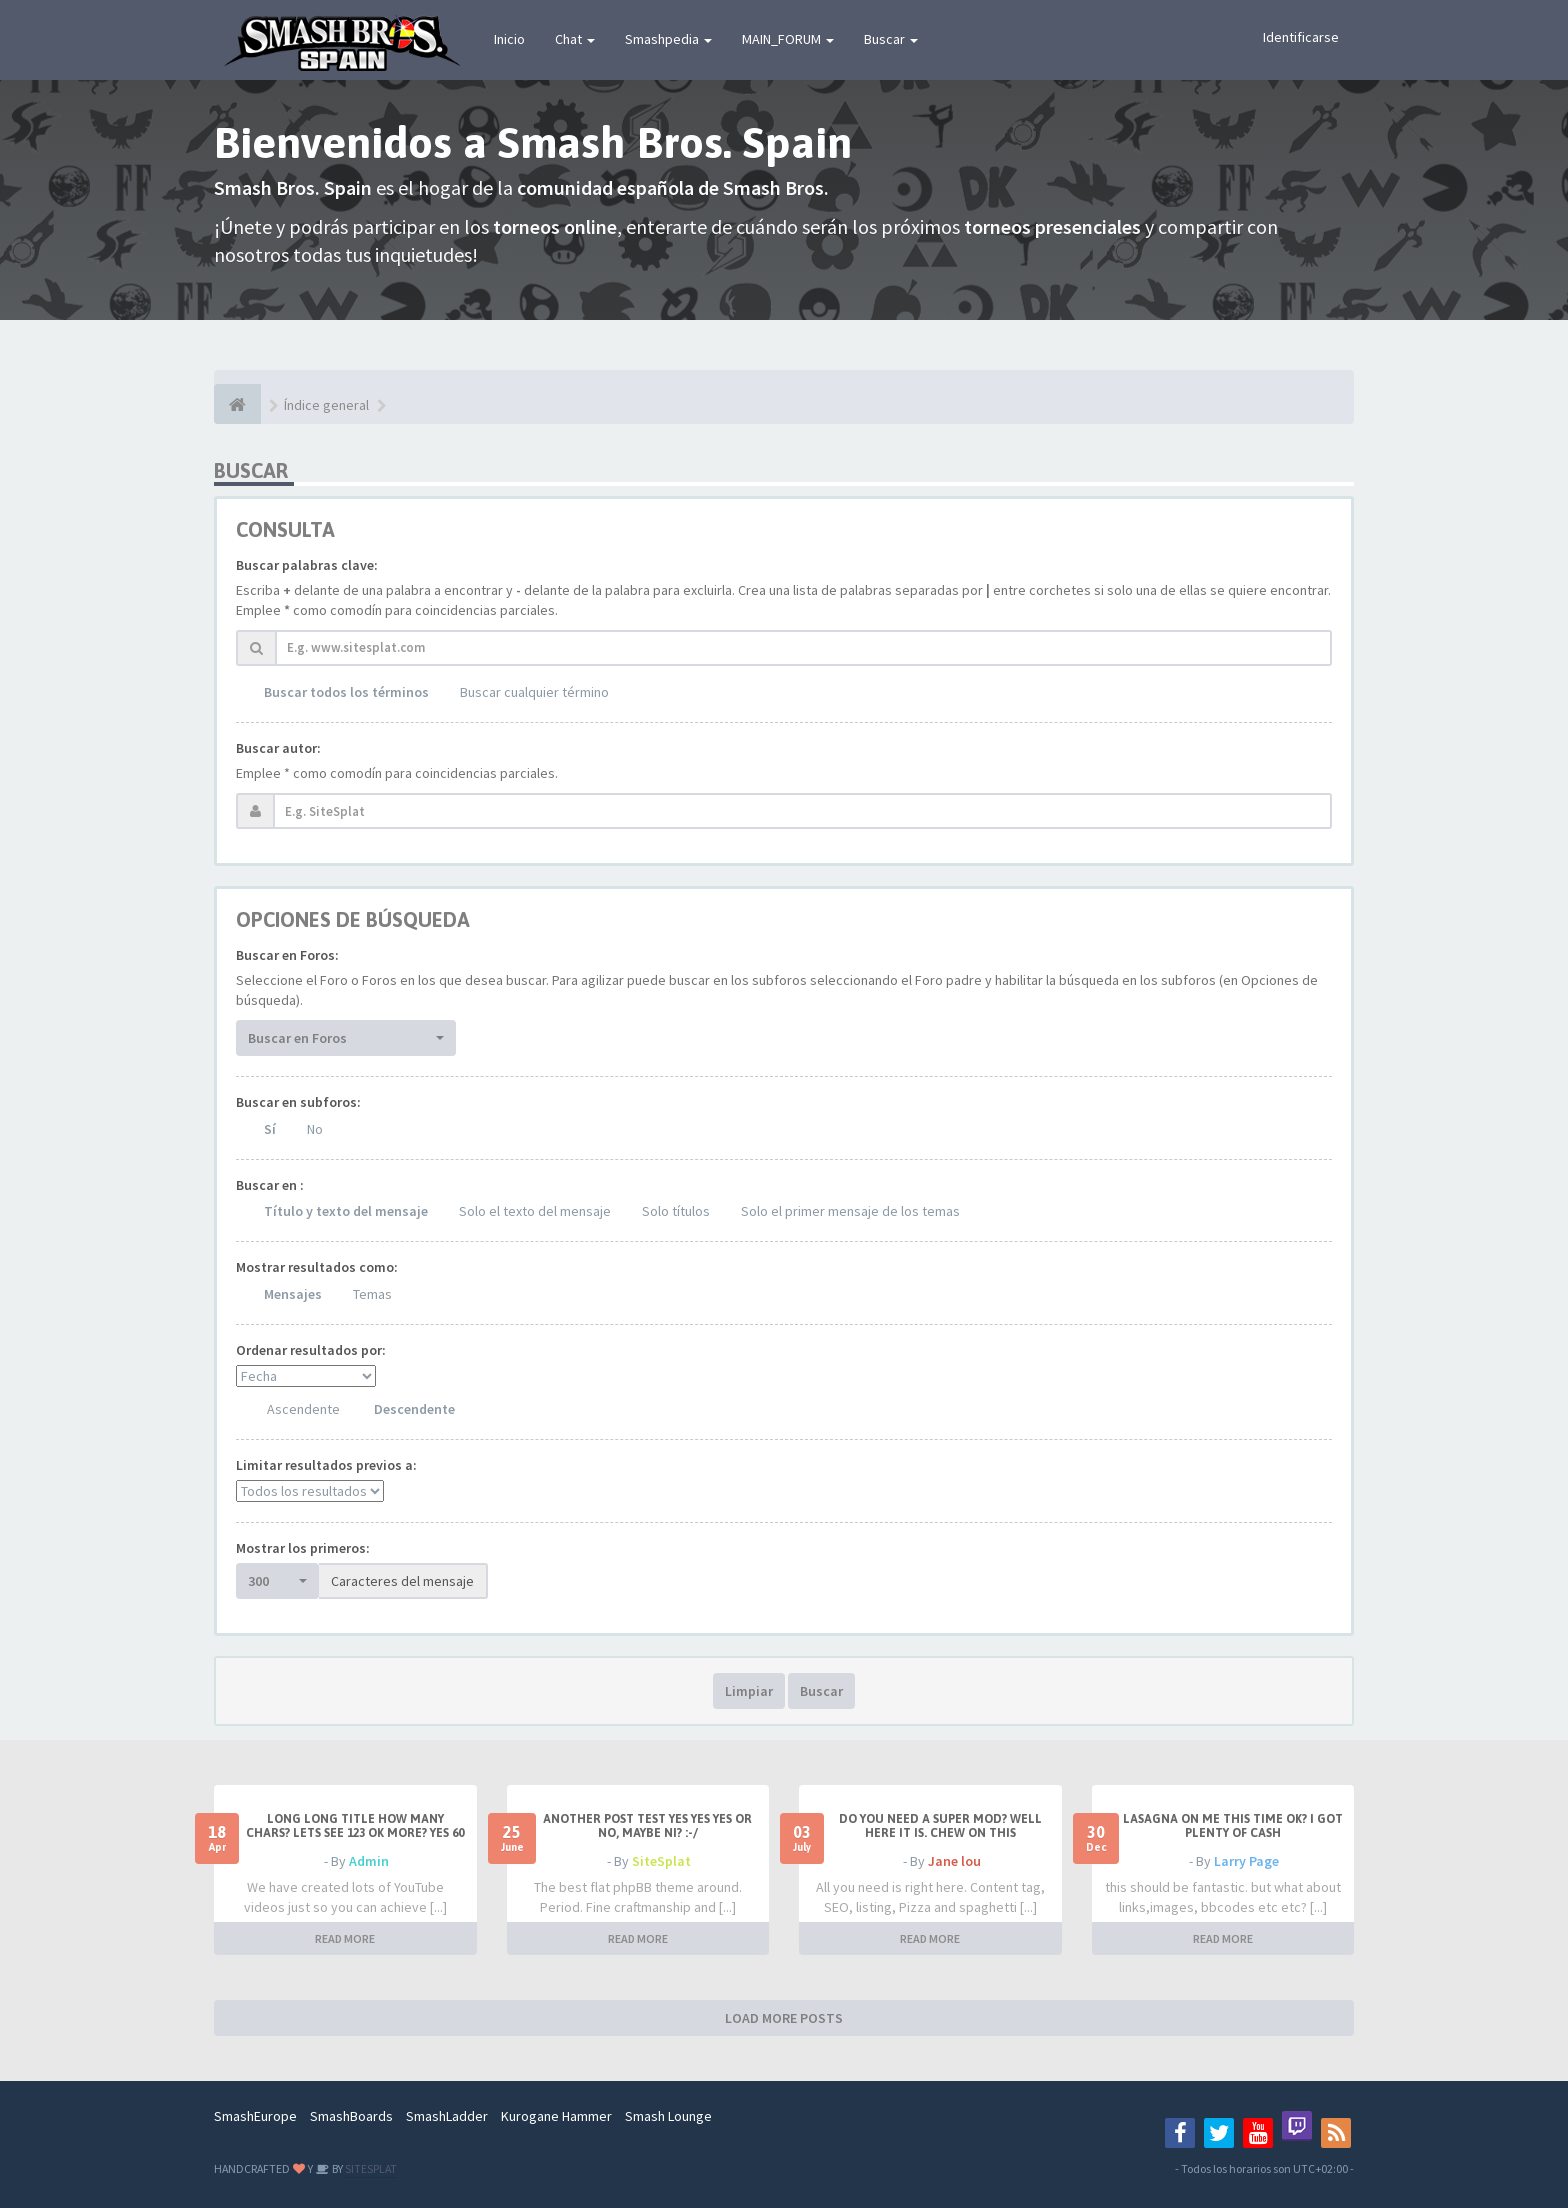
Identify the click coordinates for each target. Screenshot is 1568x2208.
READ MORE (345, 1938)
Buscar (891, 39)
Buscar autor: (278, 748)
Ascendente (303, 1409)
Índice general (326, 405)
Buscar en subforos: (298, 1102)
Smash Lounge (668, 2116)
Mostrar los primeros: (303, 1548)
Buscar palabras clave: (307, 565)
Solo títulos (676, 1211)
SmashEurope (255, 2116)
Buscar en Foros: (287, 955)
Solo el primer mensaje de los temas (850, 1211)
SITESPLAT (370, 2168)
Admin (369, 1861)
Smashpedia (668, 39)
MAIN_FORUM (788, 39)
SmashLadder (447, 2116)
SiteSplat (661, 1861)
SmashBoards (351, 2116)
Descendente (414, 1409)
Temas (372, 1294)
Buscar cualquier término (534, 692)
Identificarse (1301, 37)
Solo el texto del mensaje (535, 1211)
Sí (270, 1129)
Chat (575, 39)
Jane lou (954, 1861)
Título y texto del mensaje (346, 1211)
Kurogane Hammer (556, 2116)
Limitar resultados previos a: (326, 1465)
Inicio (509, 39)
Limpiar (749, 1691)
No (315, 1129)
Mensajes (293, 1294)
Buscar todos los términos (346, 692)
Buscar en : (270, 1185)
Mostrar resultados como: (317, 1267)
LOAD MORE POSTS (784, 2018)
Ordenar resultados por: (311, 1350)
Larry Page (1246, 1861)
